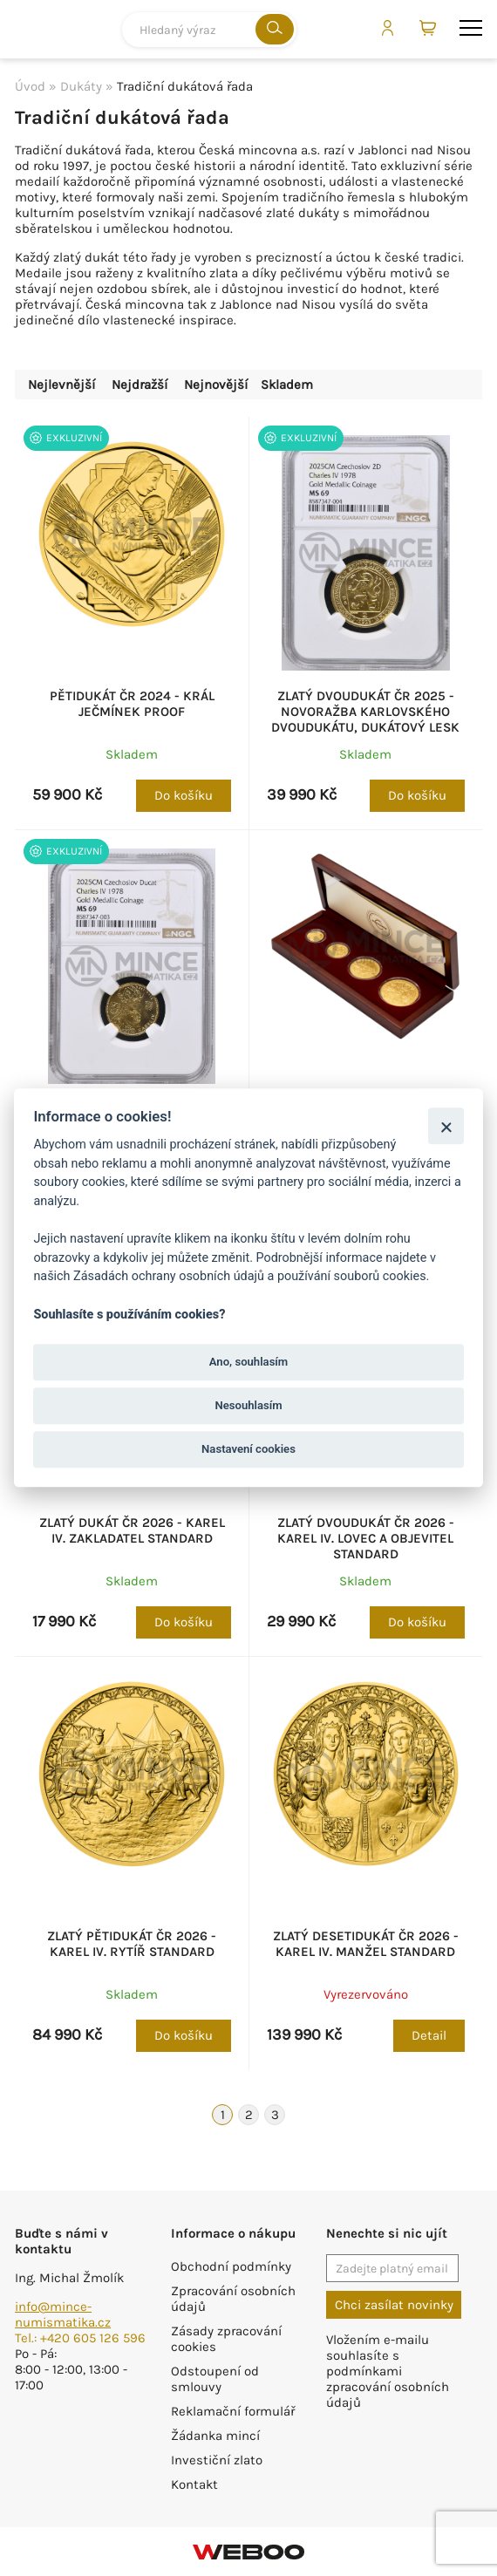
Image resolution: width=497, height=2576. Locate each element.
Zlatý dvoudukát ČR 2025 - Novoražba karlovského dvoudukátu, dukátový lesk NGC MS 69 (365, 719)
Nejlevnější (61, 384)
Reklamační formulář (233, 2411)
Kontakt (194, 2484)
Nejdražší (139, 384)
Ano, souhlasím (249, 1361)
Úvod (30, 86)
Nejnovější (216, 384)
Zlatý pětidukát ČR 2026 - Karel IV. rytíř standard (131, 1943)
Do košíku (183, 795)
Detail (429, 2035)
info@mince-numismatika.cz (63, 2314)
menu (471, 28)
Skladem (287, 384)
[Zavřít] (446, 1126)
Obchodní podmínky (231, 2266)
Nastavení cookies (248, 1448)
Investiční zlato (216, 2460)
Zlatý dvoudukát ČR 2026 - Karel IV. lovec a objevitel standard (365, 1538)
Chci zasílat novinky (394, 2305)
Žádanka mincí (215, 2435)
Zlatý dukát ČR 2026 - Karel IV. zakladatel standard (132, 1530)
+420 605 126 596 (93, 2338)
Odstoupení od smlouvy (215, 2379)
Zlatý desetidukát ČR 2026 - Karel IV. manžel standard (366, 1943)
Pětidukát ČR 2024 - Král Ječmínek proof (132, 703)
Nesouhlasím (248, 1405)
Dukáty (81, 86)
